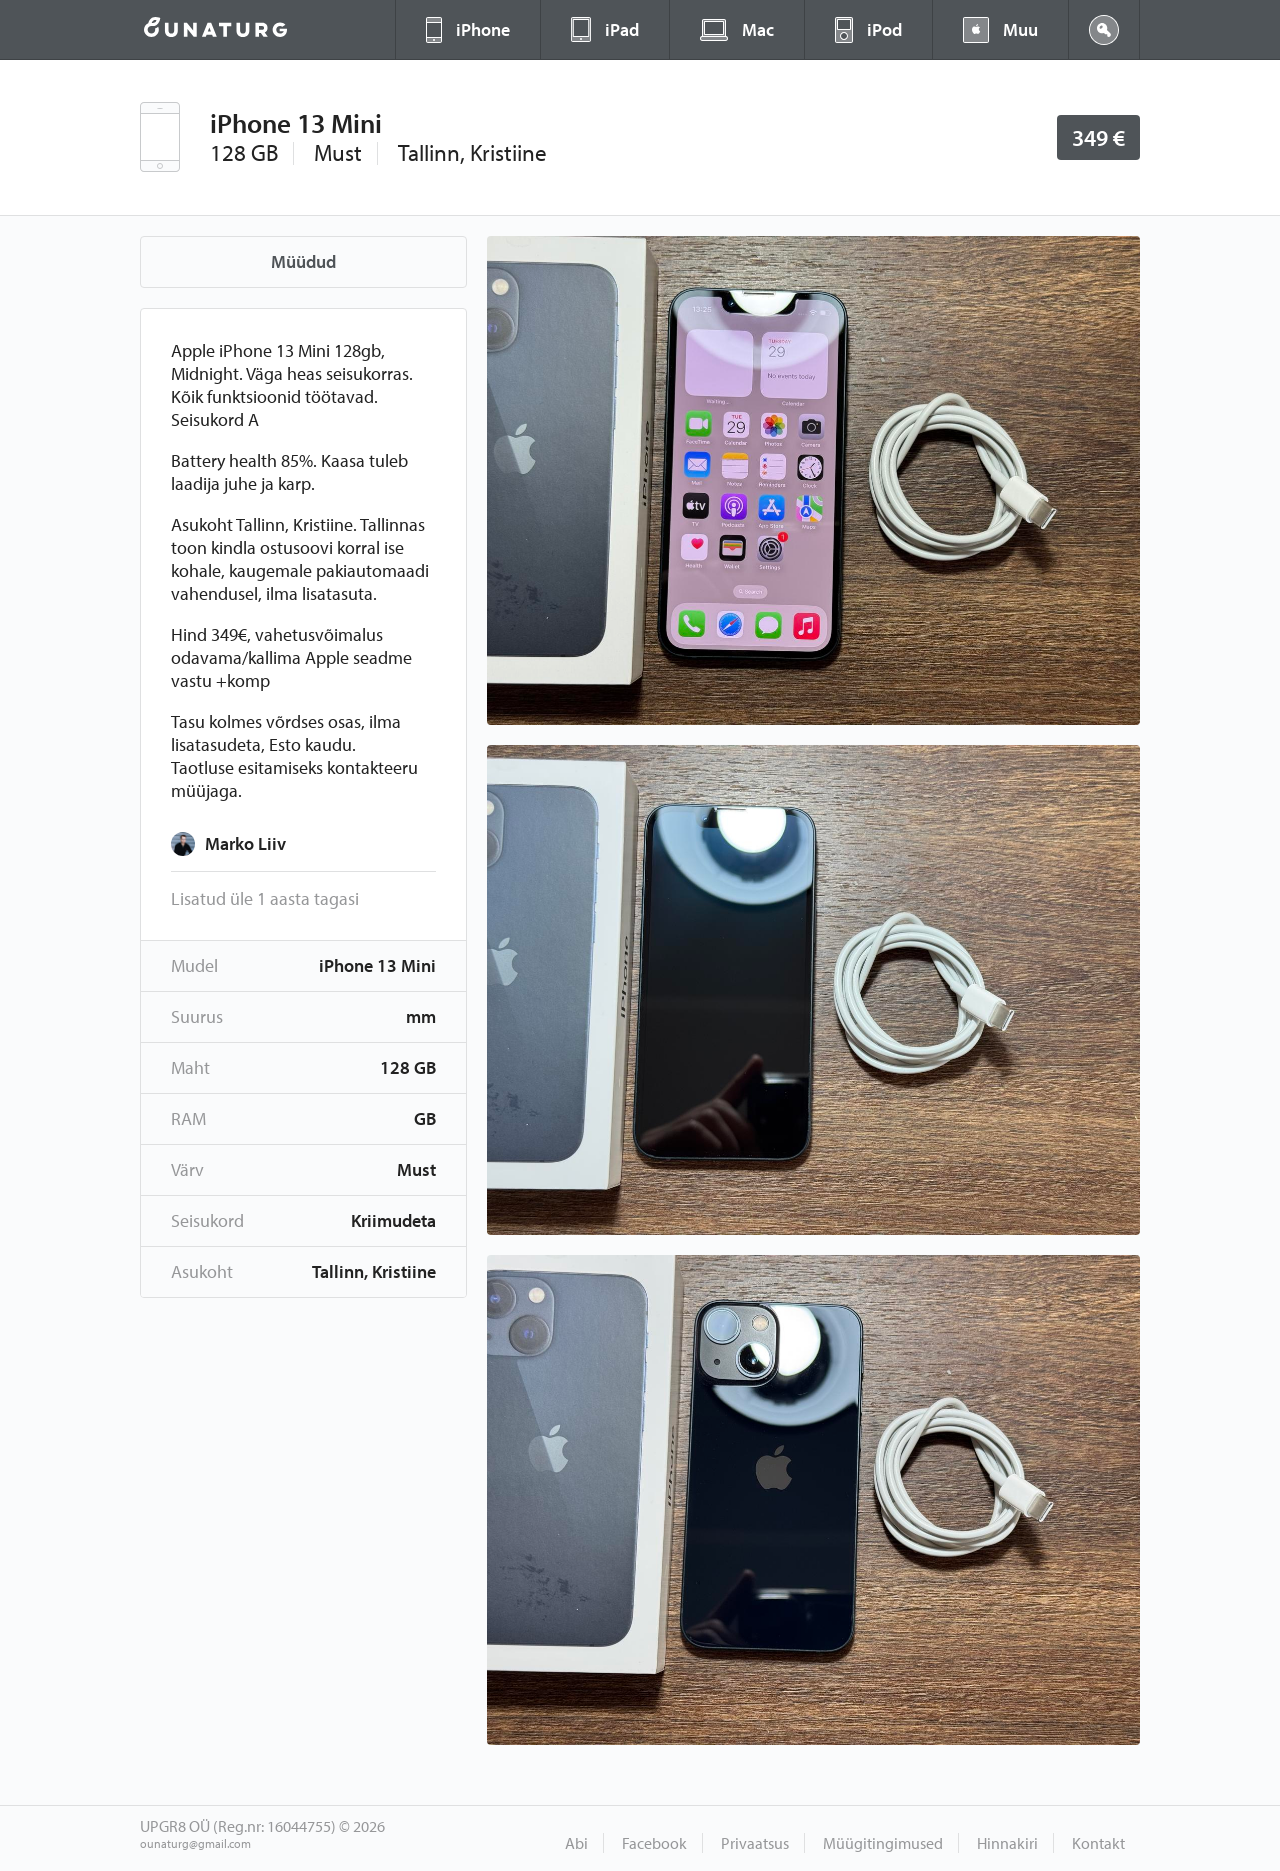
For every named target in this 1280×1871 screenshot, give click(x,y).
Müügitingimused (883, 1843)
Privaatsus (755, 1843)
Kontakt (1098, 1843)
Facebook (654, 1843)
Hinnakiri (1007, 1843)
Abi (576, 1843)
